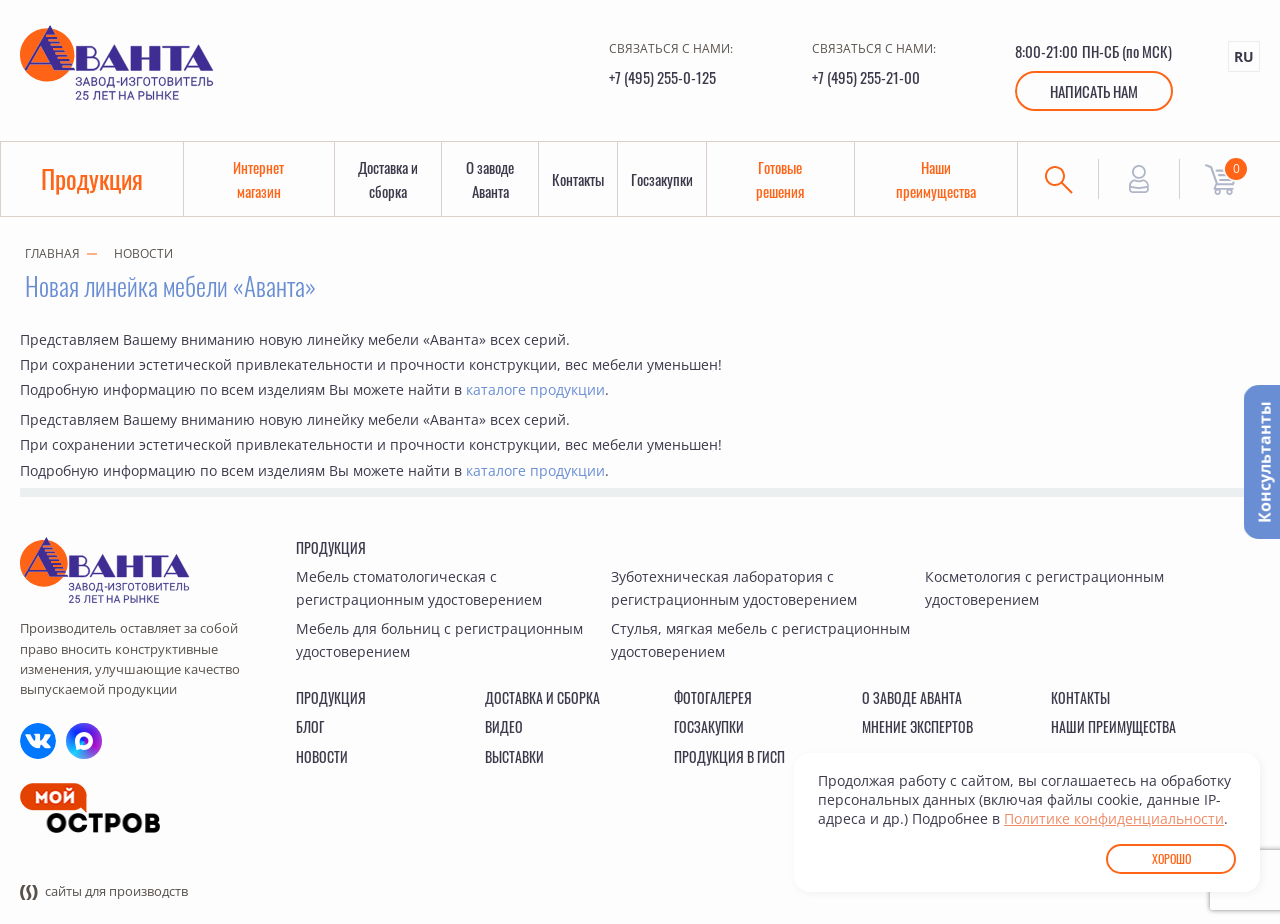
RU (1244, 56)
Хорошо (1171, 858)
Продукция (92, 178)
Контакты (578, 179)
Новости (143, 253)
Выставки (514, 756)
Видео (504, 726)
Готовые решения (780, 179)
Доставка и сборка (388, 179)
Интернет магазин (258, 179)
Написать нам (1094, 91)
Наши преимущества (936, 179)
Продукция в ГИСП (729, 756)
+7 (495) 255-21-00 (866, 77)
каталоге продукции (535, 389)
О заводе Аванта (490, 179)
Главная (52, 253)
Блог (310, 726)
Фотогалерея (713, 697)
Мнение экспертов (917, 726)
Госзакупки (662, 179)
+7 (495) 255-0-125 (662, 77)
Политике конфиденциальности (1114, 818)
